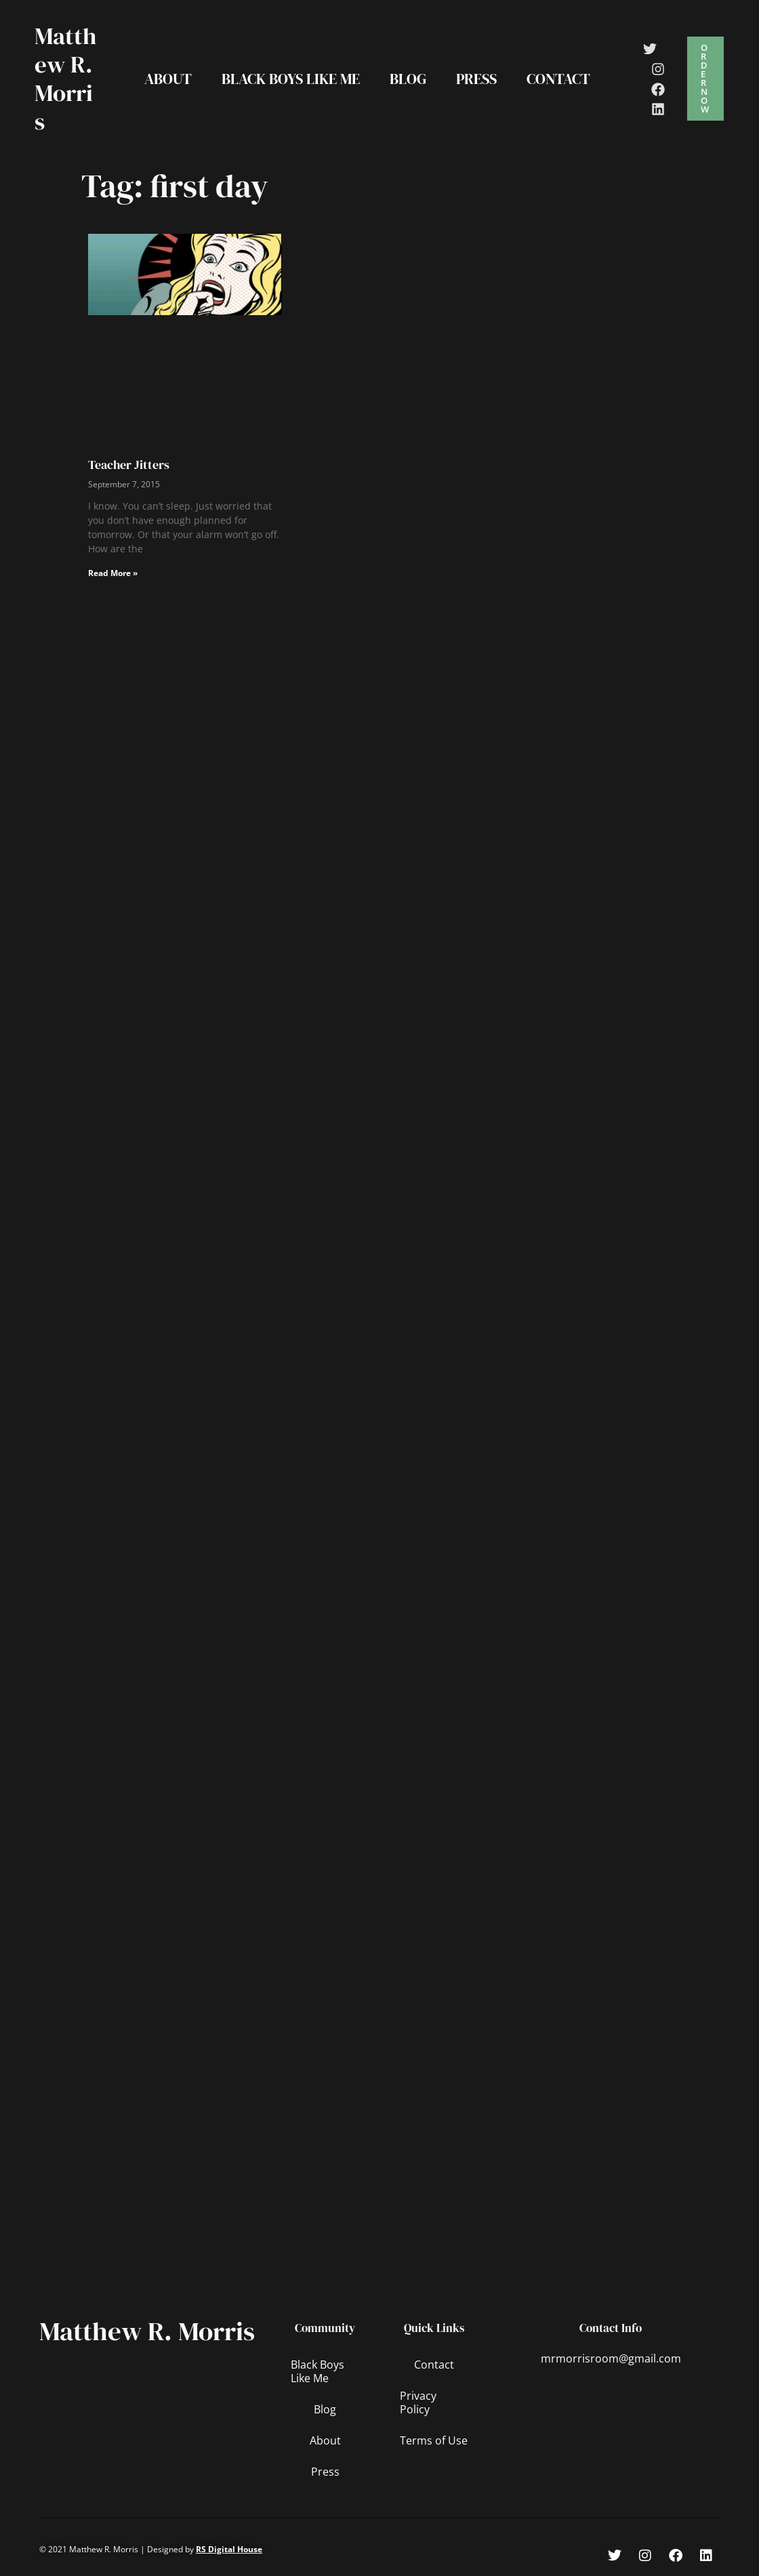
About (168, 78)
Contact (558, 78)
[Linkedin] (658, 109)
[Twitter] (650, 49)
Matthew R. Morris (65, 79)
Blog (408, 78)
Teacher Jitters (128, 464)
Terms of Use (434, 2440)
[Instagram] (658, 69)
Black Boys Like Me (291, 78)
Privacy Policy (418, 2402)
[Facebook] (658, 89)
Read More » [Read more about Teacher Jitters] (113, 573)
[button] (705, 78)
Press (476, 78)
